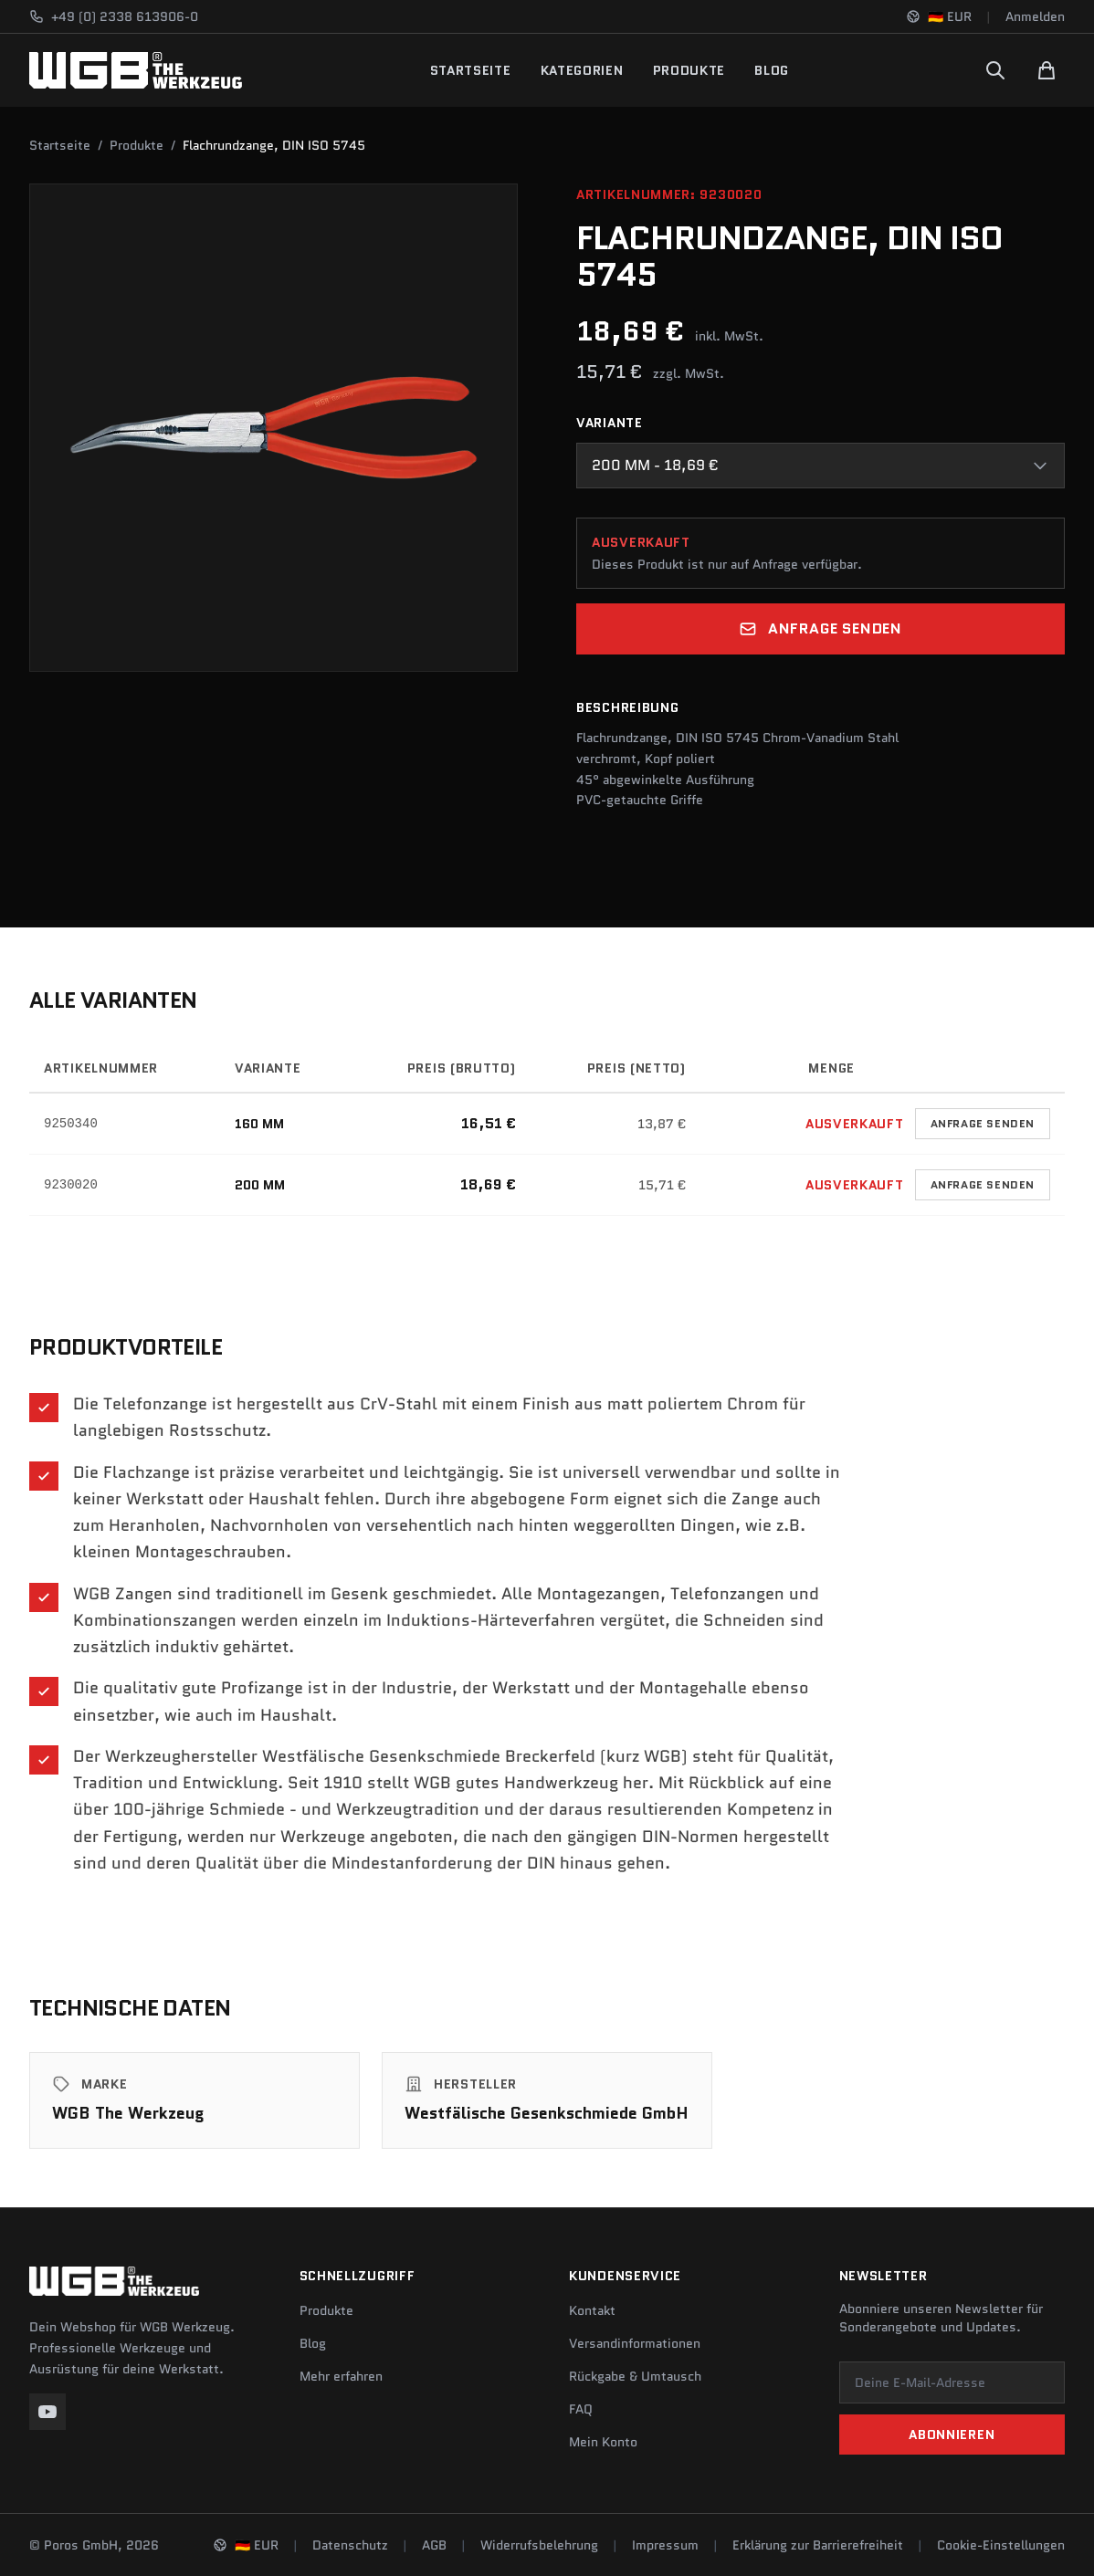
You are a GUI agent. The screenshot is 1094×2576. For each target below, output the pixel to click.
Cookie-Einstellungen (1001, 2545)
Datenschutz (350, 2545)
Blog (771, 70)
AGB (434, 2545)
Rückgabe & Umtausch (635, 2376)
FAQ (581, 2409)
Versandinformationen (634, 2343)
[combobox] (820, 465)
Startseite (470, 70)
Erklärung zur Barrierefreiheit (817, 2545)
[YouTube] (47, 2411)
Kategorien (582, 70)
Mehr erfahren (341, 2376)
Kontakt (592, 2310)
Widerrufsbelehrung (539, 2545)
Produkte (689, 70)
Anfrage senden (820, 628)
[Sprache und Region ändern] (939, 16)
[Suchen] (995, 70)
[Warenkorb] (1046, 70)
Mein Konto (603, 2442)
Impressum (665, 2545)
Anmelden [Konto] (1035, 16)
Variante (609, 423)
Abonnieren (951, 2434)
